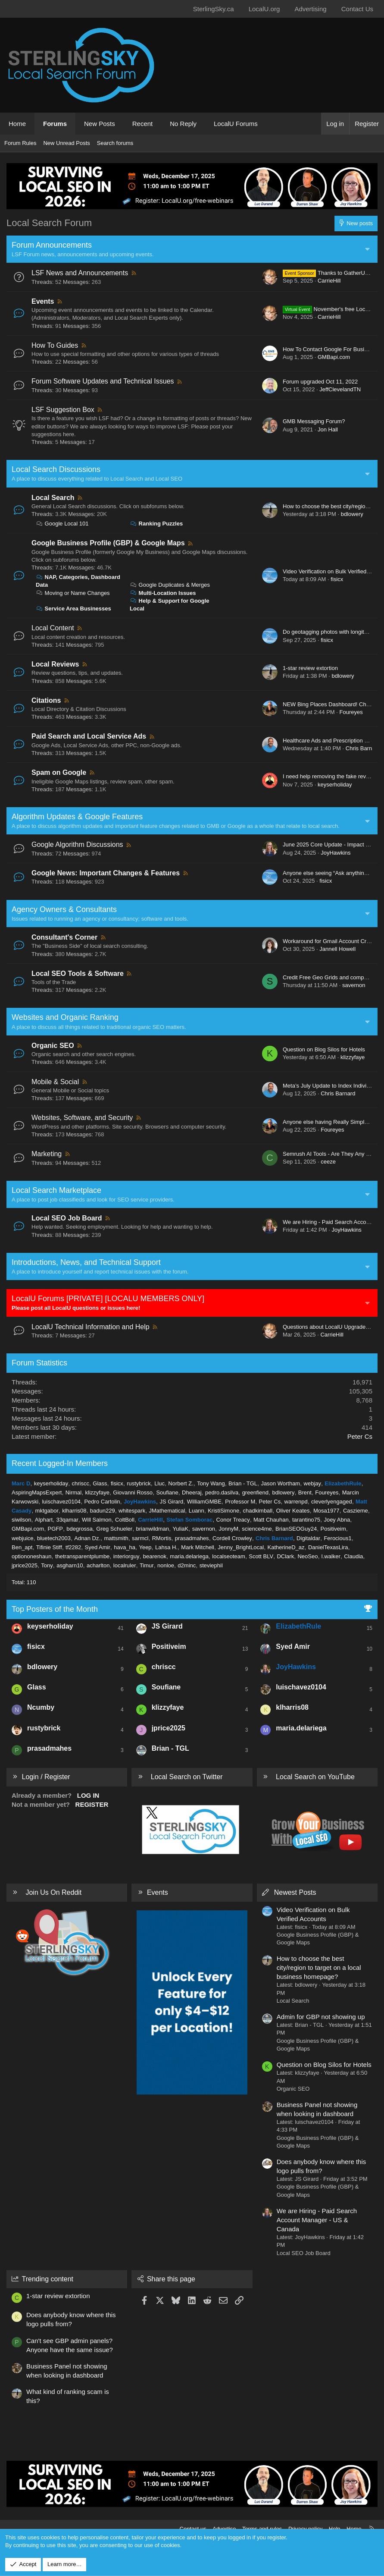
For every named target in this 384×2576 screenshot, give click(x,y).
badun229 (102, 1510)
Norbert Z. (181, 1483)
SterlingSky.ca (213, 9)
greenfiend (255, 1492)
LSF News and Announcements (79, 273)
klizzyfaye (352, 1057)
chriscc (80, 1483)
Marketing (46, 1153)
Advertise (224, 2529)
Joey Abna (337, 1519)
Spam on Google (58, 772)
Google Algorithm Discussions (77, 844)
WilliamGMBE (204, 1501)
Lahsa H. (166, 1547)
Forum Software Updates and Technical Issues (102, 381)
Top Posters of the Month (55, 1609)
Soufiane (167, 1492)
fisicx (337, 579)
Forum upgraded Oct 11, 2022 (320, 381)
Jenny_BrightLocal (241, 1547)
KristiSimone (223, 1510)
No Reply (183, 123)
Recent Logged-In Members (60, 1463)
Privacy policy (305, 2529)
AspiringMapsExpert (37, 1492)
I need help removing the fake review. (329, 776)
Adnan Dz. (87, 1538)
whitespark (132, 1510)
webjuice (23, 1538)
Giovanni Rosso (133, 1492)
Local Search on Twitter (187, 1776)
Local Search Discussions (56, 469)
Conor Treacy (233, 1519)
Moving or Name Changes (73, 593)
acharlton (98, 1565)
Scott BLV (261, 1556)
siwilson (21, 1519)
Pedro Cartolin (102, 1501)
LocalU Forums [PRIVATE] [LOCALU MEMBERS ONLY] (108, 1298)
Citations (46, 700)
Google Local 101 (62, 523)
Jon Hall (328, 429)
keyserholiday (335, 784)
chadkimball (257, 1510)
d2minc (187, 1565)
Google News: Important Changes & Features (105, 873)
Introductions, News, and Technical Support (86, 1262)
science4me (257, 1528)
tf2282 (73, 1547)
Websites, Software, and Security (82, 1117)
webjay (312, 1483)
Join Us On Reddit (53, 1892)
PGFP (54, 1528)
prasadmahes (192, 1538)
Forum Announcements (52, 245)
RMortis (162, 1538)
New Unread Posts (66, 143)
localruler (124, 1565)
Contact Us (357, 9)
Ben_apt (22, 1547)
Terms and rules (262, 2529)
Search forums (115, 143)
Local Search (53, 497)
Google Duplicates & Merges (170, 585)
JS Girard (171, 1501)
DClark (285, 1556)
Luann (196, 1510)
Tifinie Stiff (49, 1547)
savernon (353, 985)
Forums (55, 123)
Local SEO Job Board (66, 1218)
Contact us (193, 2529)
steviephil (211, 1565)
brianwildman (152, 1528)
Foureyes (351, 712)
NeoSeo (307, 1556)
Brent (305, 1492)
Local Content (52, 628)
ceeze (328, 1161)
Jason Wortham (280, 1483)
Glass (100, 1483)
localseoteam (228, 1556)
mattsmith (116, 1538)
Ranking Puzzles (156, 523)
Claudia (353, 1556)
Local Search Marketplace (56, 1190)
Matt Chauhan (271, 1519)
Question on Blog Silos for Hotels (324, 1049)
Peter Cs (359, 1436)
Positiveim (333, 1528)
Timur (147, 1565)
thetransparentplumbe (82, 1556)
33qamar (67, 1519)
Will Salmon (97, 1519)
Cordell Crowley (232, 1538)
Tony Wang (211, 1483)
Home (17, 123)
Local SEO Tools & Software (77, 973)
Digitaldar (308, 1538)
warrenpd (296, 1501)
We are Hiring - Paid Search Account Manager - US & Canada (317, 2220)
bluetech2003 (54, 1538)
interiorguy (126, 1556)
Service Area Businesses (73, 608)
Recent (142, 123)
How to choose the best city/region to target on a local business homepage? (319, 1967)
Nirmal (74, 1492)
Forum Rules (20, 143)
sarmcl (140, 1538)
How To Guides (54, 345)
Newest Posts (295, 1892)
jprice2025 (24, 1565)
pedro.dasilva (221, 1492)
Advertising (310, 9)
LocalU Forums (236, 123)
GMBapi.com (334, 357)
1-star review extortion (310, 668)
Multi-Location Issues (163, 593)
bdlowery (352, 514)
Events (42, 301)
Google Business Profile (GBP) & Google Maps (108, 543)
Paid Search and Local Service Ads (88, 736)
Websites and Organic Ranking (65, 1017)
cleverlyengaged (331, 1501)
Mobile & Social (55, 1081)
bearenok (154, 1556)
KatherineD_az (286, 1547)
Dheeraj (192, 1492)
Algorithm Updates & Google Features (77, 816)
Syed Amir (97, 1547)
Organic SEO (52, 1045)
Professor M (240, 1501)
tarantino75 (306, 1519)
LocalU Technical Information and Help (90, 1326)
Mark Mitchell (197, 1547)
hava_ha (124, 1547)
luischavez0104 (61, 1501)
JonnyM (228, 1528)
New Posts (99, 123)
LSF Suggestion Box (62, 409)
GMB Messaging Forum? (314, 421)
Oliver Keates (292, 1510)
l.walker (331, 1556)
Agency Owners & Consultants (64, 909)
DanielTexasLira (328, 1547)
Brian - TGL (242, 1483)
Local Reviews (55, 664)
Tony (47, 1565)
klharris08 (74, 1510)
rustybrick (139, 1483)
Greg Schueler (114, 1528)
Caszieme (355, 1510)
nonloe (165, 1565)
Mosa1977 (326, 1510)
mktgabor (47, 1510)
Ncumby (40, 1707)
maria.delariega (189, 1556)
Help (334, 2529)
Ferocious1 (337, 1538)
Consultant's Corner (64, 937)
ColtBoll (124, 1519)
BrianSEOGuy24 (296, 1528)
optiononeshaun (32, 1556)
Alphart (44, 1519)
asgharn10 (69, 1565)
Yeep (145, 1547)
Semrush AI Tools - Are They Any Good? (333, 1154)
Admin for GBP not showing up (321, 2016)
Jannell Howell (337, 949)
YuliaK (180, 1528)
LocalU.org (264, 9)
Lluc (159, 1483)
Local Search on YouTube (315, 1776)
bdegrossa (79, 1528)
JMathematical (167, 1510)
